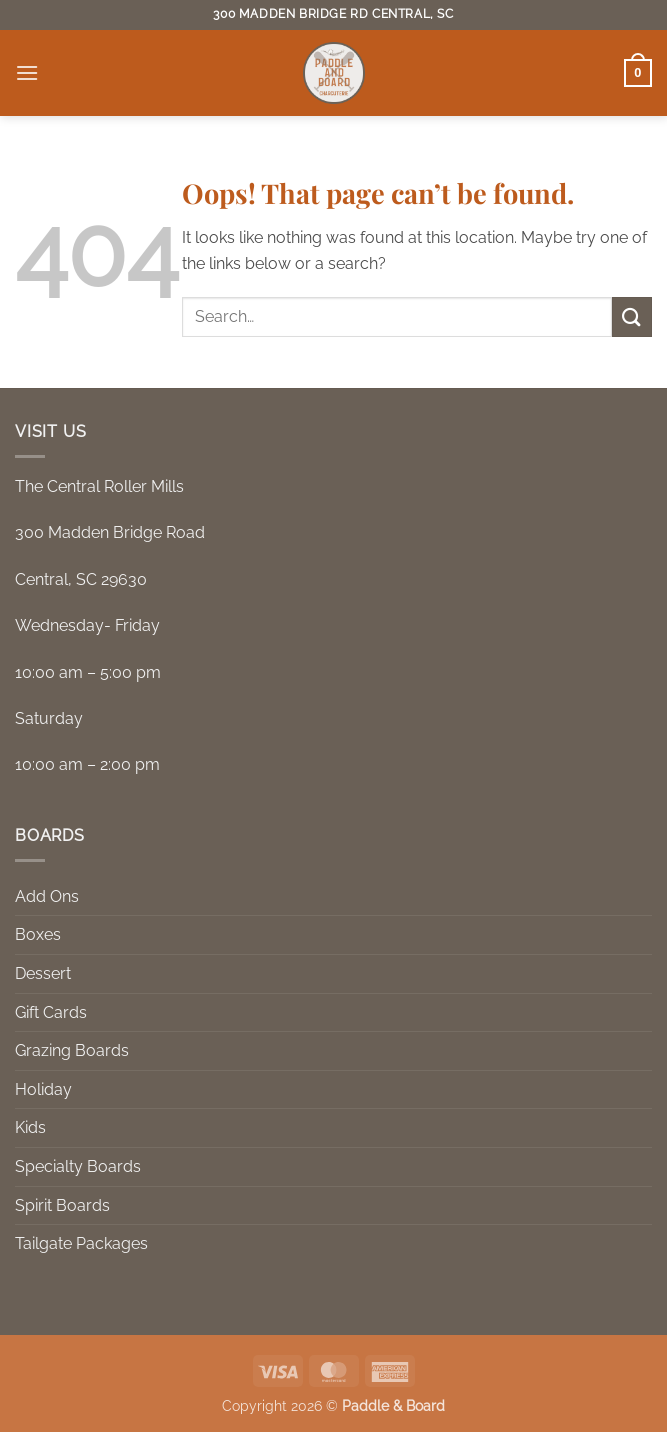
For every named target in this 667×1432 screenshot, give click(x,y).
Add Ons (47, 896)
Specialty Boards (78, 1166)
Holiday (43, 1089)
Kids (30, 1127)
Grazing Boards (72, 1050)
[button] (27, 72)
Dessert (43, 973)
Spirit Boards (62, 1205)
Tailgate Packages (81, 1243)
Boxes (38, 934)
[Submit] (632, 316)
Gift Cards (51, 1012)
